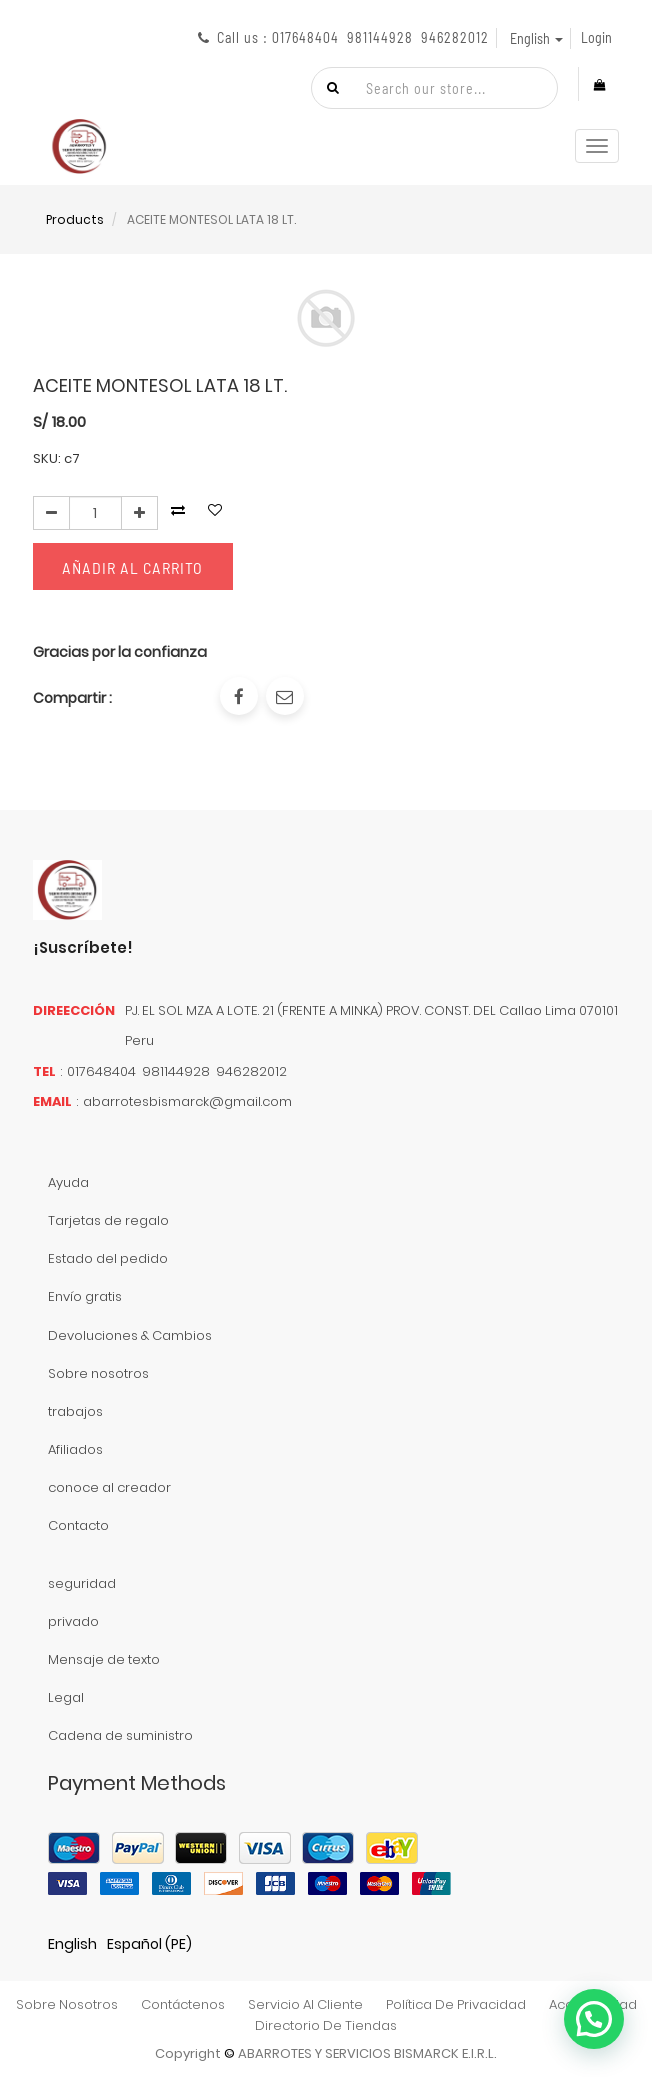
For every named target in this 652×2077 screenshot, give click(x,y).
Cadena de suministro (120, 1735)
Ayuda (68, 1182)
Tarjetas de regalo (108, 1220)
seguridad (82, 1583)
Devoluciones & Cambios (130, 1335)
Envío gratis (85, 1296)
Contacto (78, 1525)
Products (75, 219)
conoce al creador (109, 1487)
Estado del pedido (108, 1258)
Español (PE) (149, 1944)
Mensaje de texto (104, 1659)
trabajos (75, 1411)
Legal (66, 1697)
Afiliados (75, 1449)
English (72, 1944)
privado (73, 1621)
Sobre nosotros (98, 1373)
